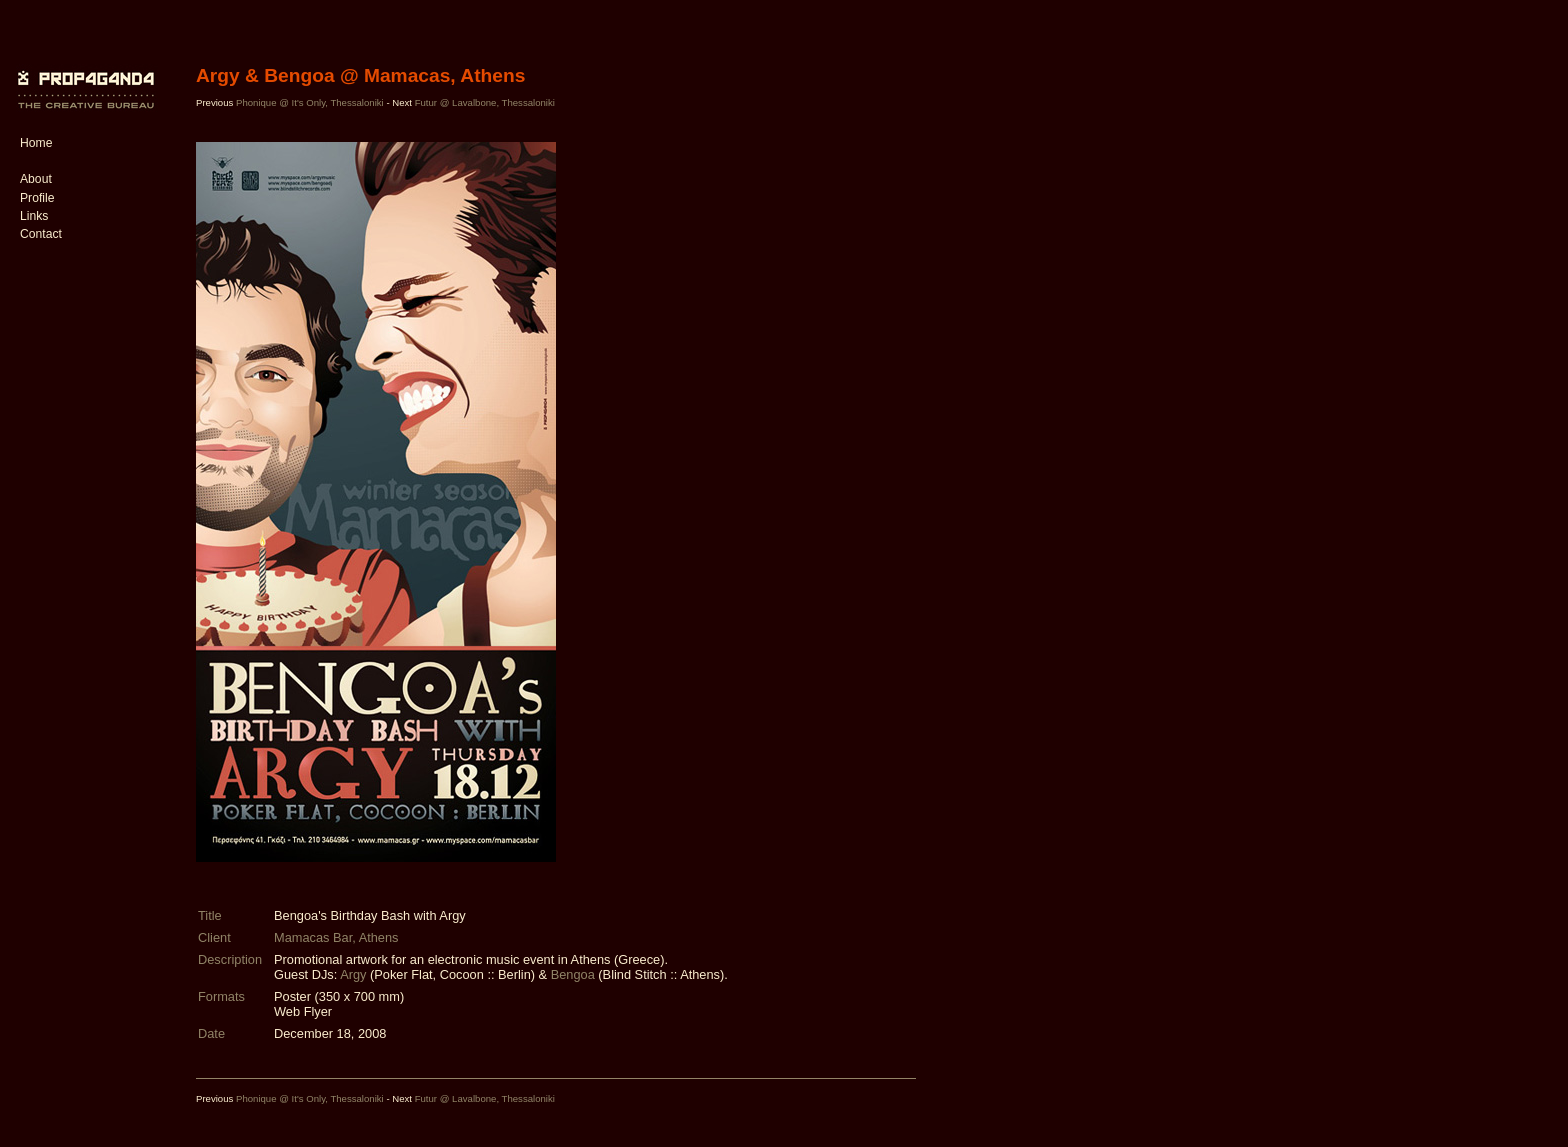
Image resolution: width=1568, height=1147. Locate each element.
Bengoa (573, 974)
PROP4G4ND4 (83, 75)
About (36, 179)
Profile (37, 198)
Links (34, 216)
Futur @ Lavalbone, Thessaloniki (485, 102)
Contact (41, 234)
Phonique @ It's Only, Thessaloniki (310, 102)
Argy (353, 974)
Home (36, 143)
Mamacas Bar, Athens (336, 937)
